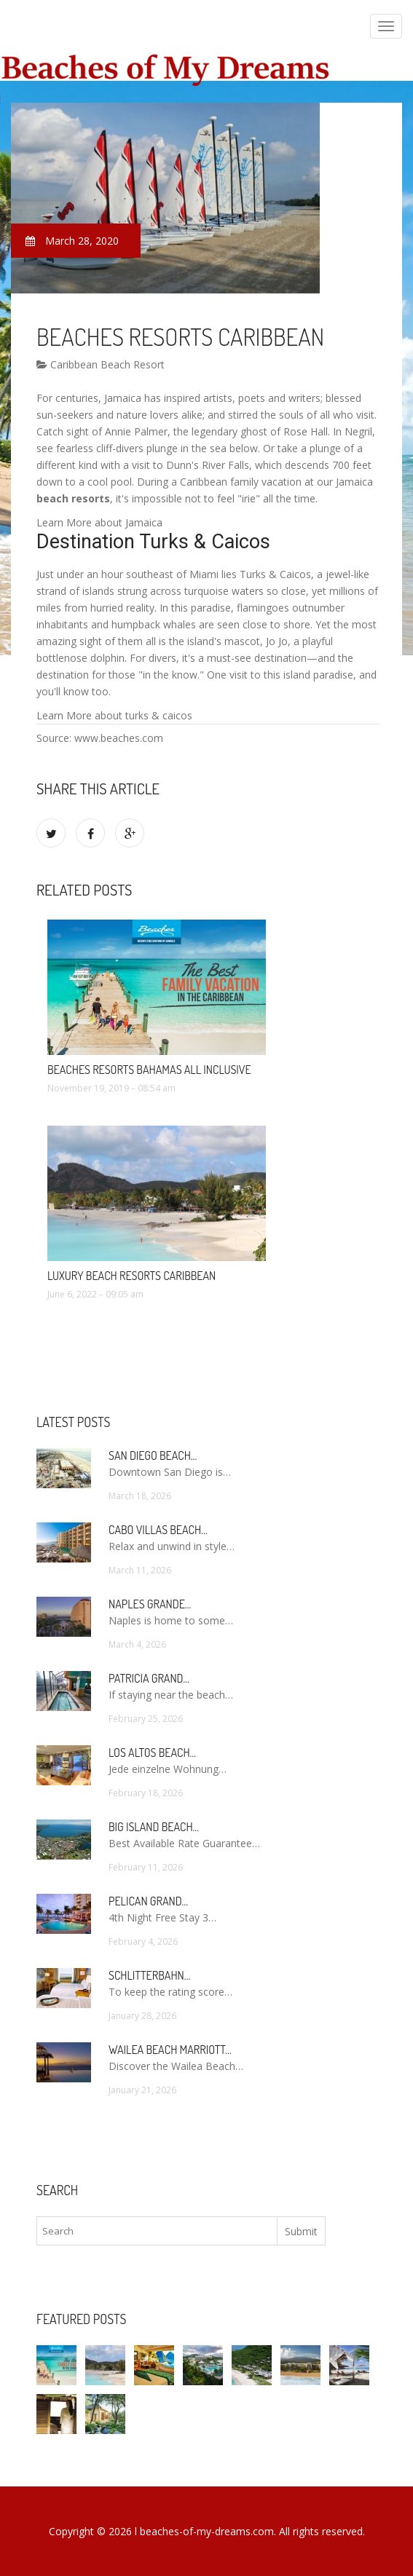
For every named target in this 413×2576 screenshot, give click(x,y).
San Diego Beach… (153, 1455)
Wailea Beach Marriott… (170, 2049)
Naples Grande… (150, 1604)
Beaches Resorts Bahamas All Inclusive (149, 1069)
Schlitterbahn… (149, 1975)
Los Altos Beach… (152, 1752)
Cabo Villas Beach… (158, 1529)
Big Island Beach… (154, 1827)
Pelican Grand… (148, 1901)
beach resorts (73, 498)
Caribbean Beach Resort (100, 364)
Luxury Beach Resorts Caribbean (131, 1275)
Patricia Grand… (149, 1678)
